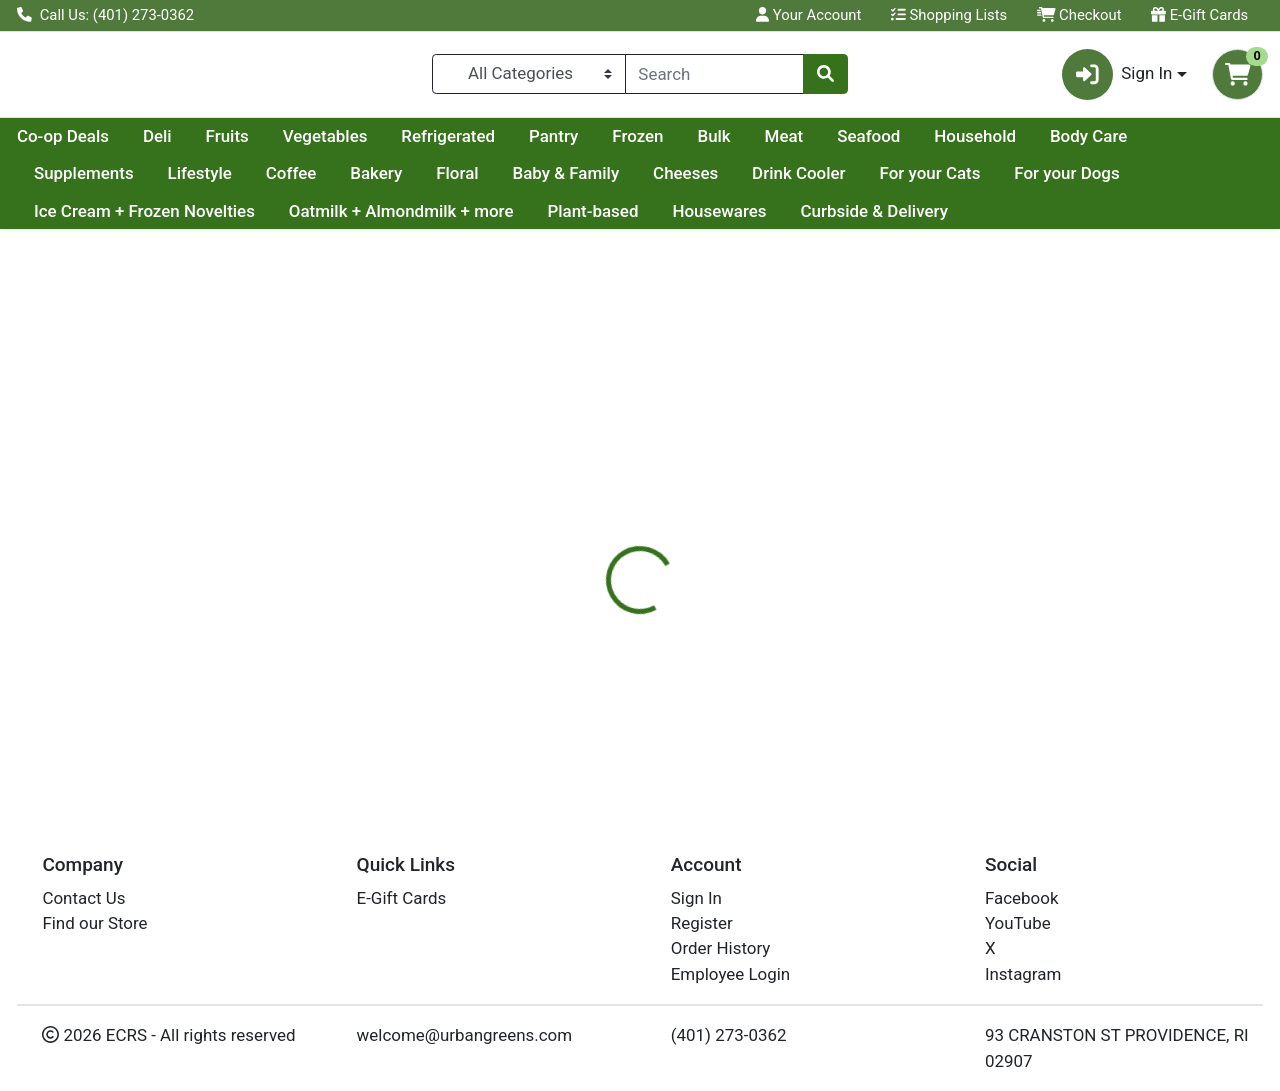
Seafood (1058, 144)
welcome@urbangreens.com (465, 1035)
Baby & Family (677, 182)
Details (589, 510)
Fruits (417, 144)
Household (1165, 144)
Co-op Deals (253, 144)
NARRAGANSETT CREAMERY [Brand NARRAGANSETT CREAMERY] (844, 666)
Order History (721, 948)
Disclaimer (683, 510)
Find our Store (94, 923)
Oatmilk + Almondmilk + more (401, 219)
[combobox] (715, 78)
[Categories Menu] (528, 78)
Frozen (827, 144)
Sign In (696, 898)
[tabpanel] (906, 658)
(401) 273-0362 (729, 1035)
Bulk (903, 144)
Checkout (1079, 15)
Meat (974, 144)
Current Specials (96, 144)
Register (702, 923)
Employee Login (730, 974)
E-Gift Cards (1199, 15)
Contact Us (83, 898)
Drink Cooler (910, 182)
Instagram (1023, 974)
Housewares (719, 219)
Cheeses (796, 182)
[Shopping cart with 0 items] (1237, 78)
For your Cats (1041, 182)
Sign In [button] (1117, 78)
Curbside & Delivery (873, 219)
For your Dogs (1178, 182)
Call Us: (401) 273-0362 (105, 15)
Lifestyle (311, 182)
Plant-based (592, 219)
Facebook (1022, 898)
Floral (569, 182)
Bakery (488, 182)
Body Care (72, 182)
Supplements (195, 182)
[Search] (715, 78)
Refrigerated (638, 144)
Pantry (743, 144)
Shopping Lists (949, 15)
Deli (347, 144)
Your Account (808, 15)
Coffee (402, 182)
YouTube (1018, 923)
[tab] (589, 509)
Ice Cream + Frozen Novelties (144, 219)
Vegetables (515, 144)
